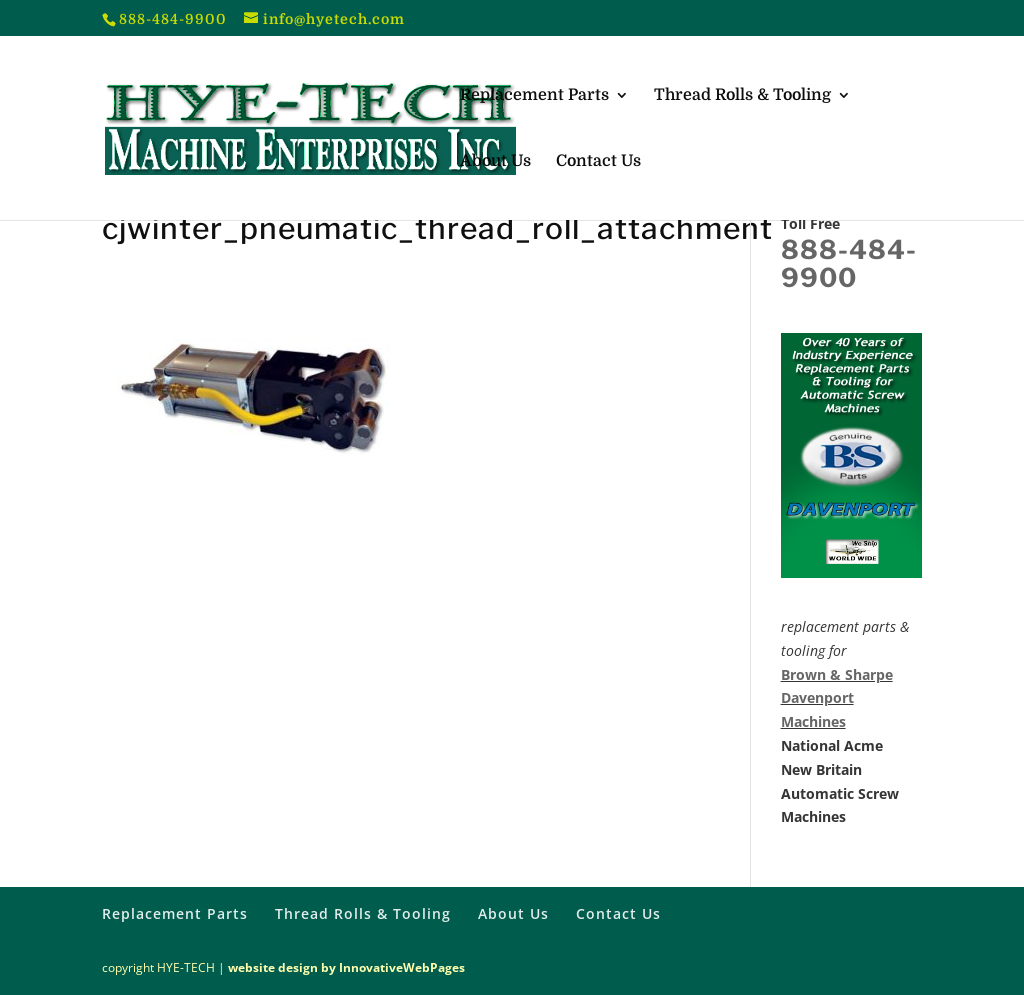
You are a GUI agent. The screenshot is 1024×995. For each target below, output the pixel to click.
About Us (495, 162)
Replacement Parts (534, 96)
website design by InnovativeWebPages (346, 967)
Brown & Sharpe (837, 674)
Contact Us (598, 162)
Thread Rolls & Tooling (742, 96)
